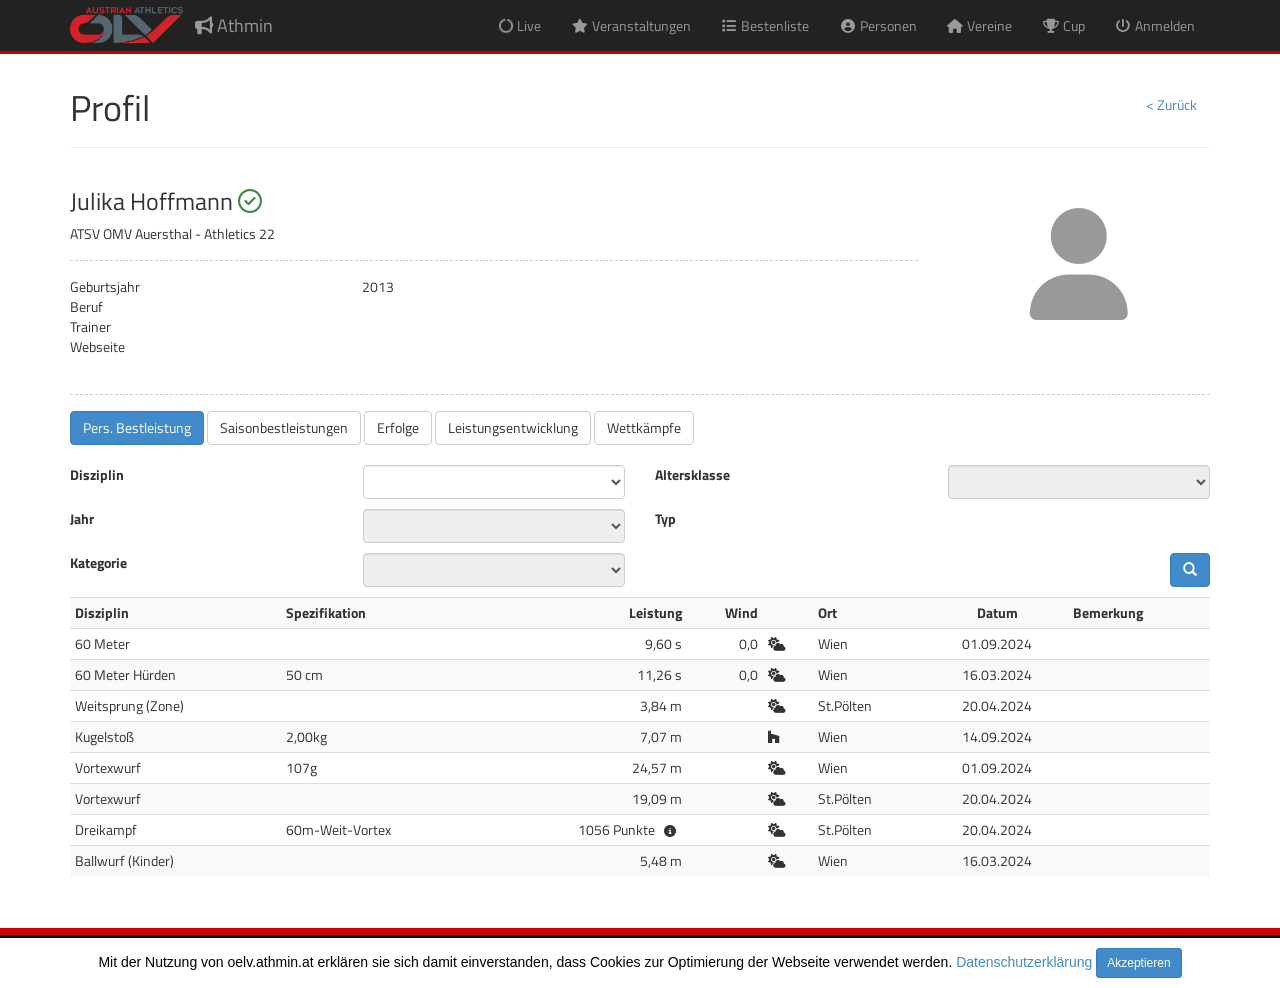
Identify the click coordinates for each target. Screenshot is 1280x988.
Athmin (234, 25)
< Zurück (1171, 104)
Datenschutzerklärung (1024, 962)
